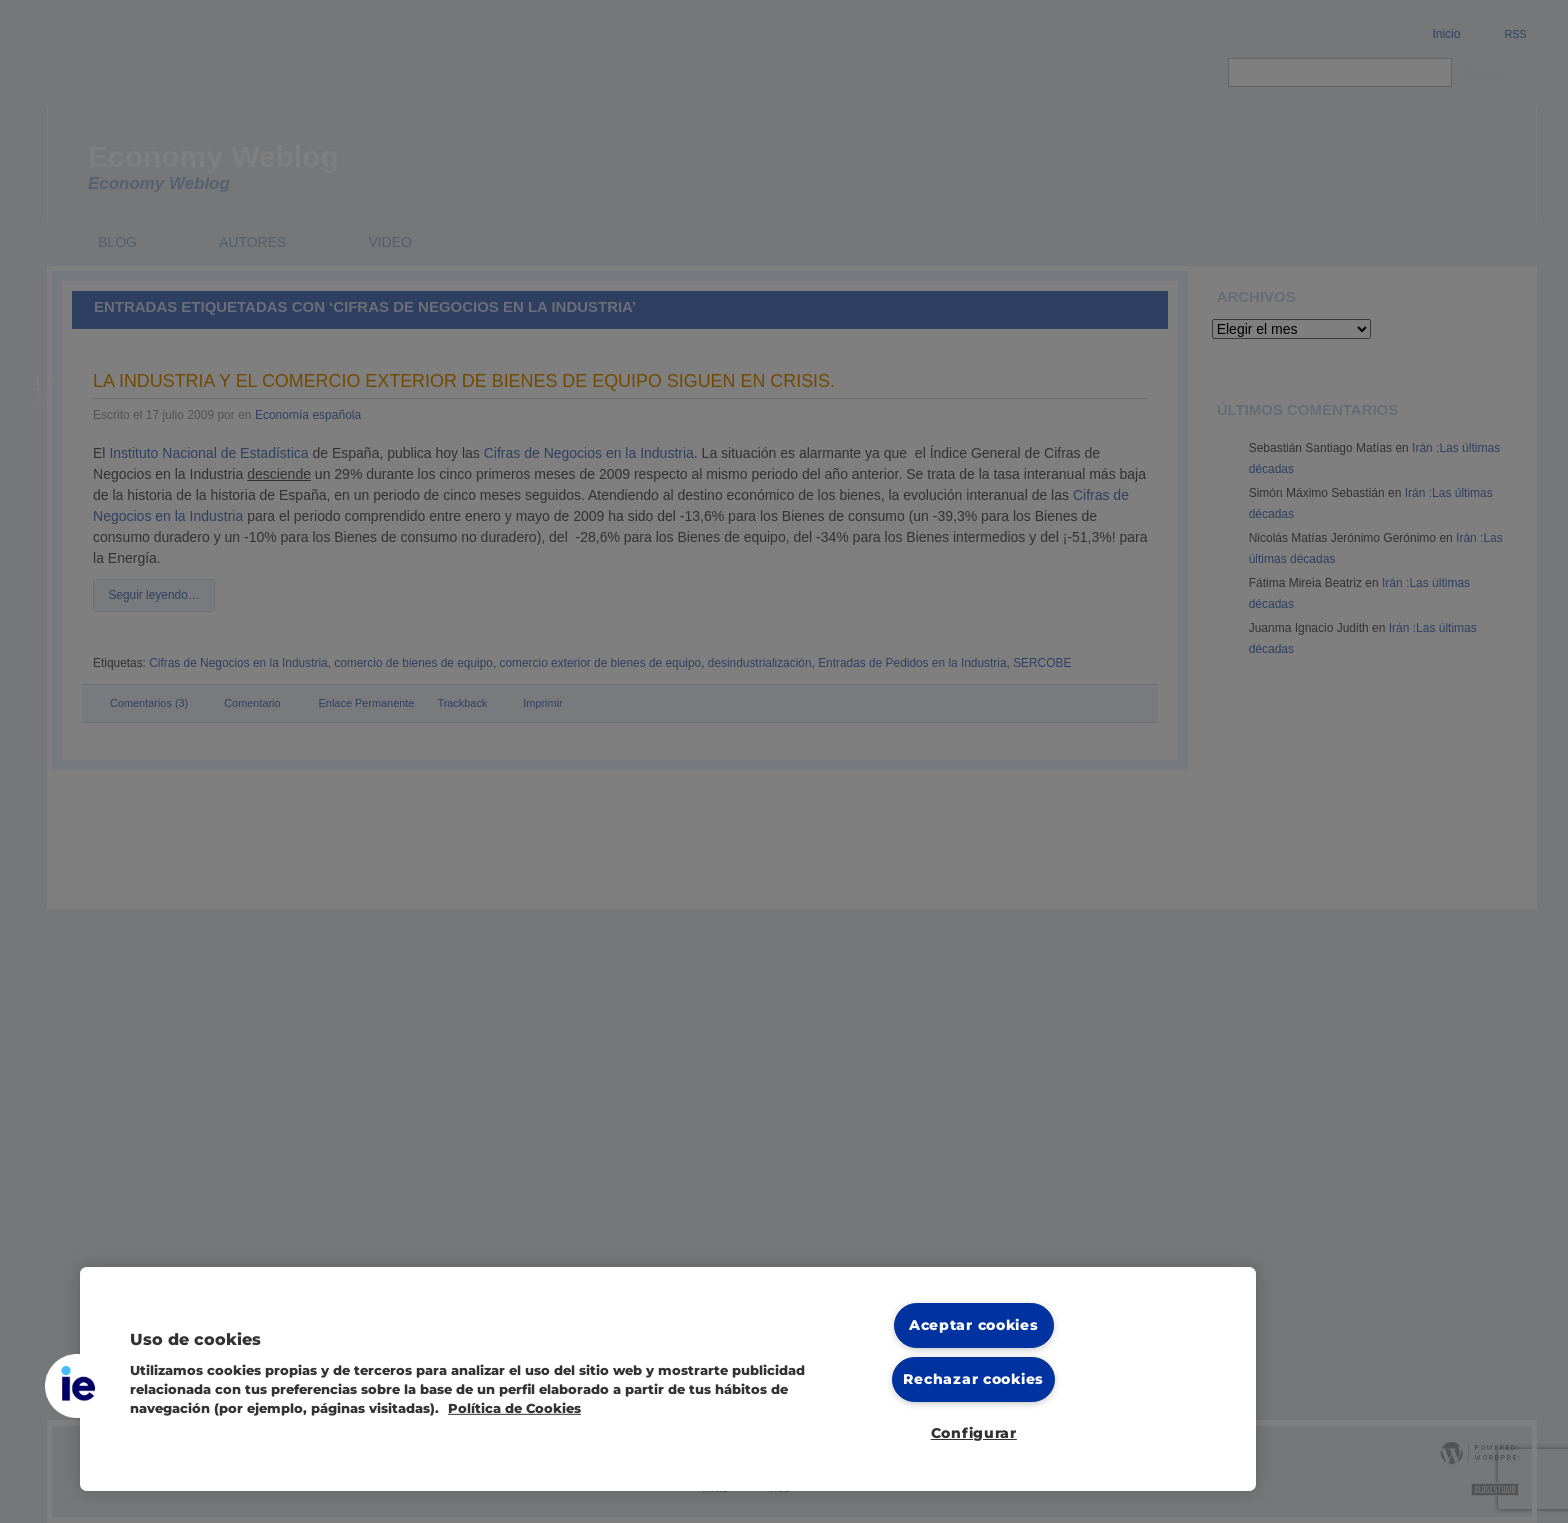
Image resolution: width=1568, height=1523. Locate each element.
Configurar (974, 1433)
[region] (668, 1379)
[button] (77, 1386)
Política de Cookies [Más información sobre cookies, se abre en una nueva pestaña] (514, 1408)
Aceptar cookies (974, 1325)
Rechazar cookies (973, 1379)
